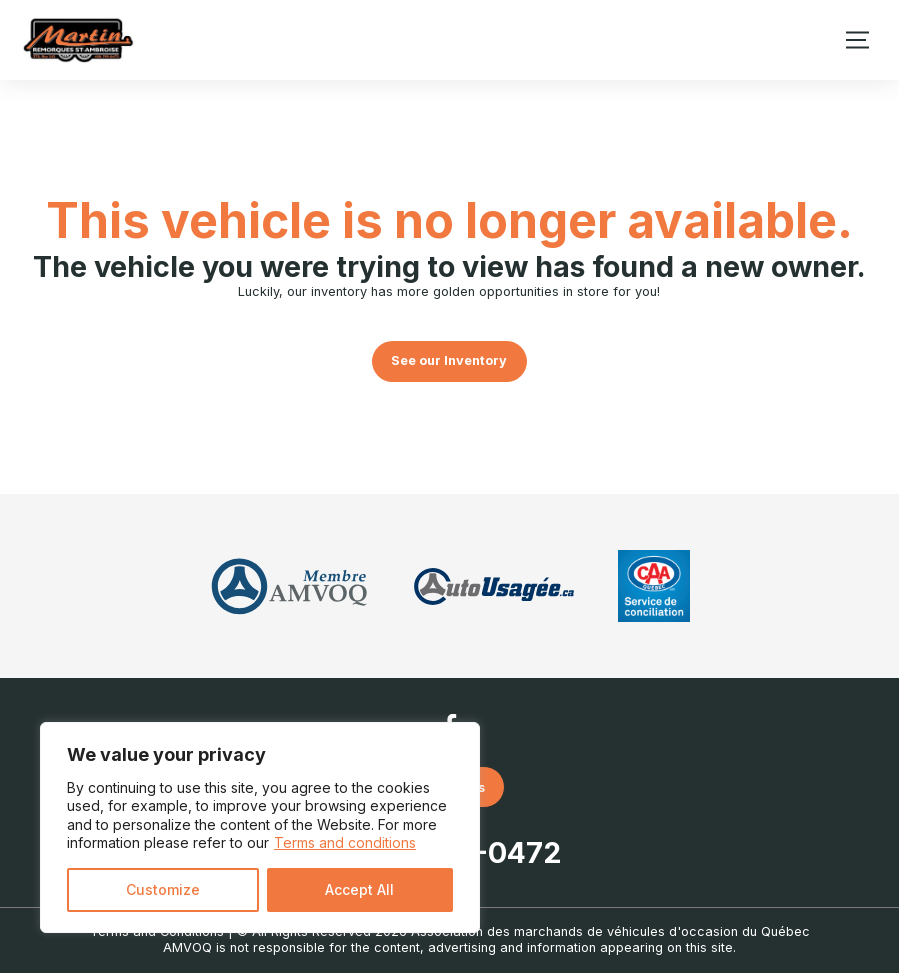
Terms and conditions (345, 842)
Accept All (359, 889)
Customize (163, 889)
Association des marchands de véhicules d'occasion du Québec (610, 931)
